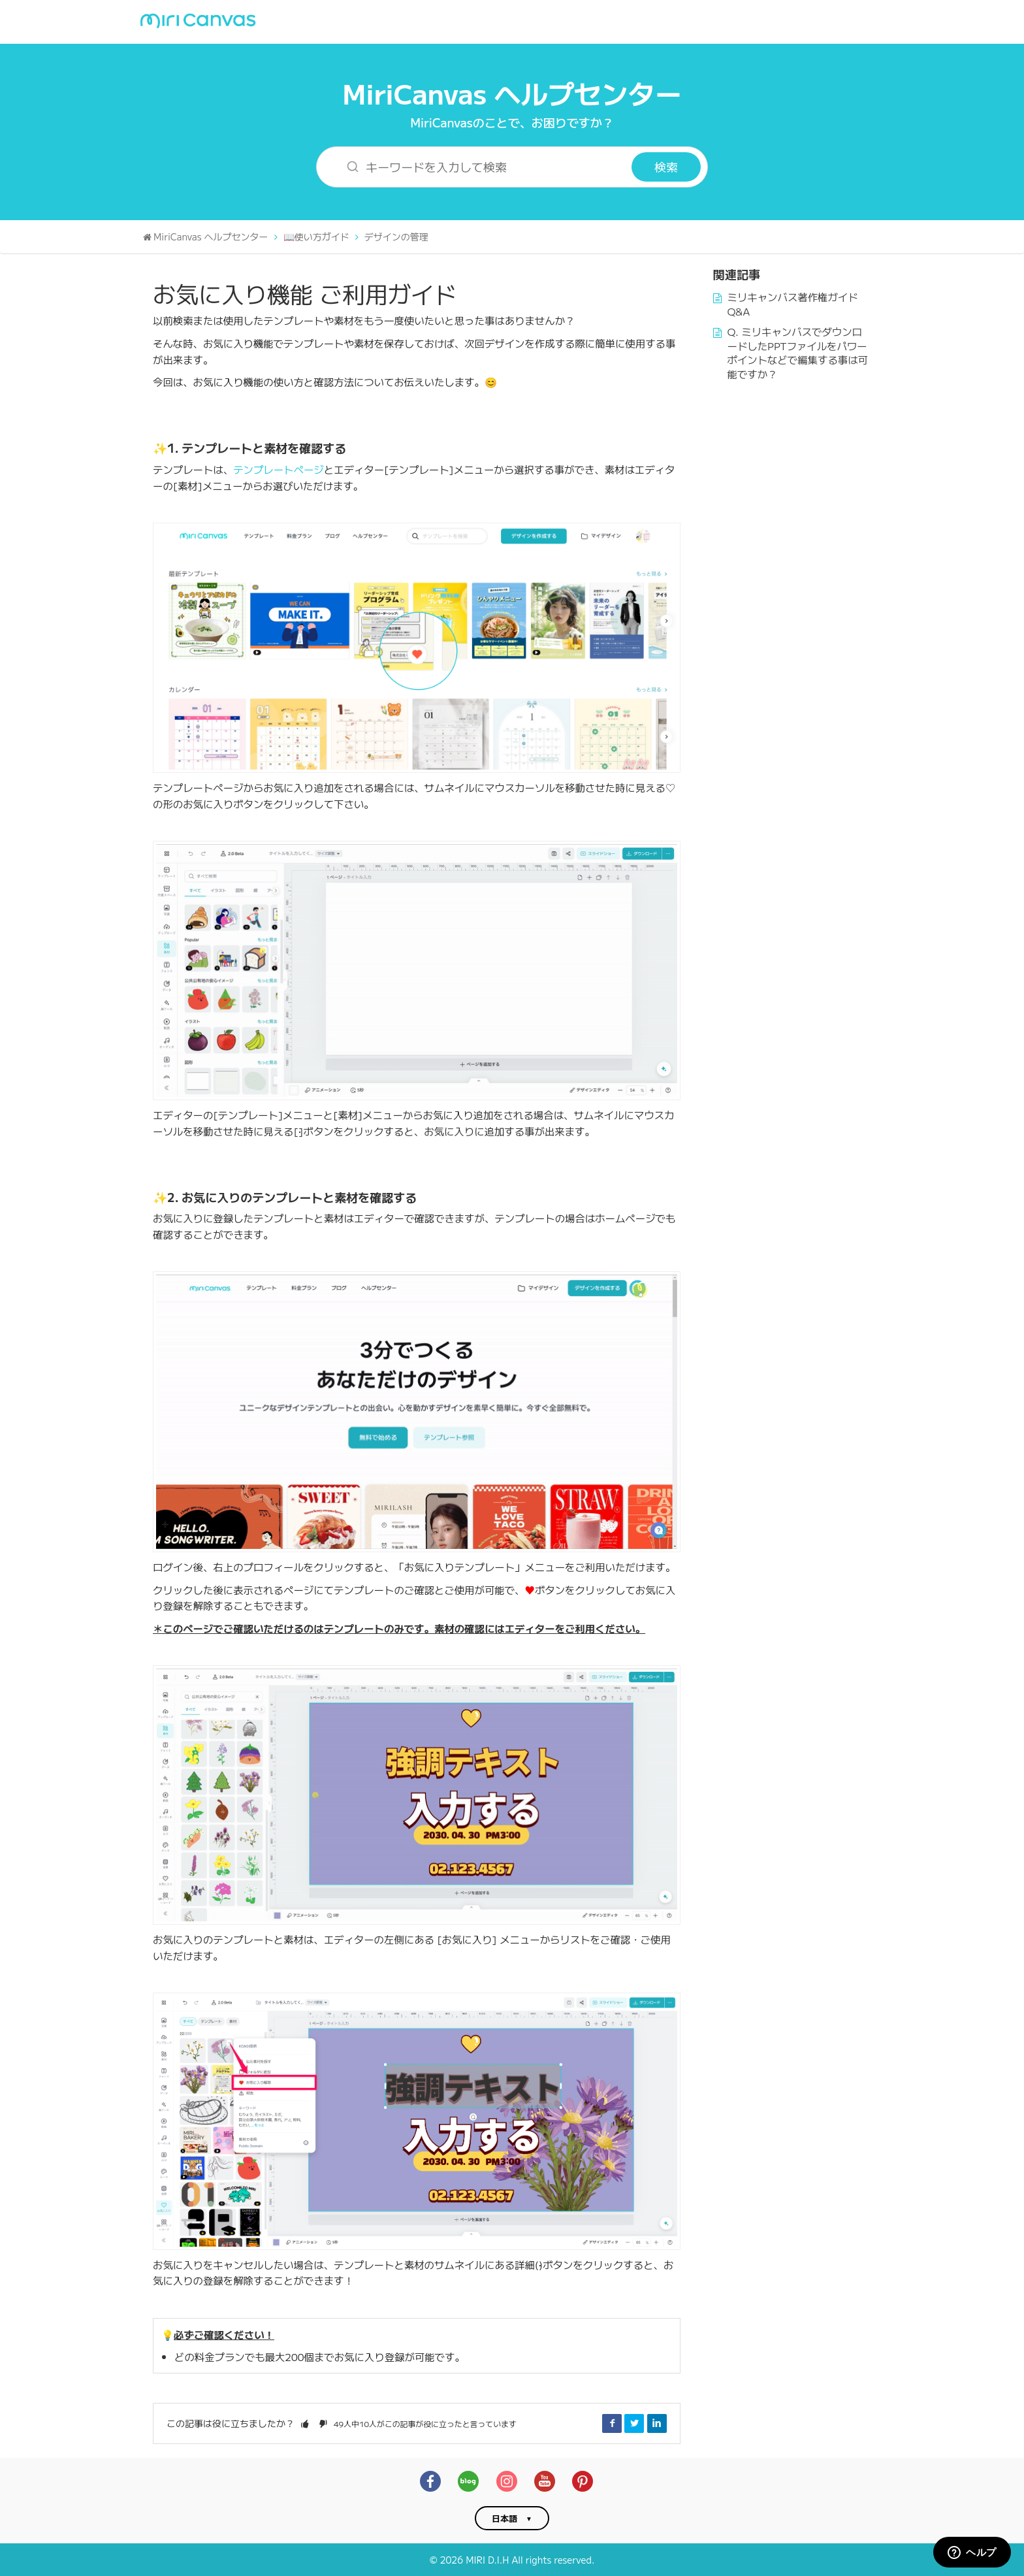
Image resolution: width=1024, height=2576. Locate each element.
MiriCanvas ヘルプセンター (512, 92)
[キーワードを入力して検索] (482, 167)
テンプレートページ (278, 469)
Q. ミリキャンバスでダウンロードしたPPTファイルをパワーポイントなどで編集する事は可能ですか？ (798, 352)
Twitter (634, 2423)
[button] (305, 2423)
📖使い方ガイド (316, 236)
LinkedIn (657, 2423)
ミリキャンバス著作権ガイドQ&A (793, 303)
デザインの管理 (396, 236)
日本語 (504, 2518)
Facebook (612, 2423)
